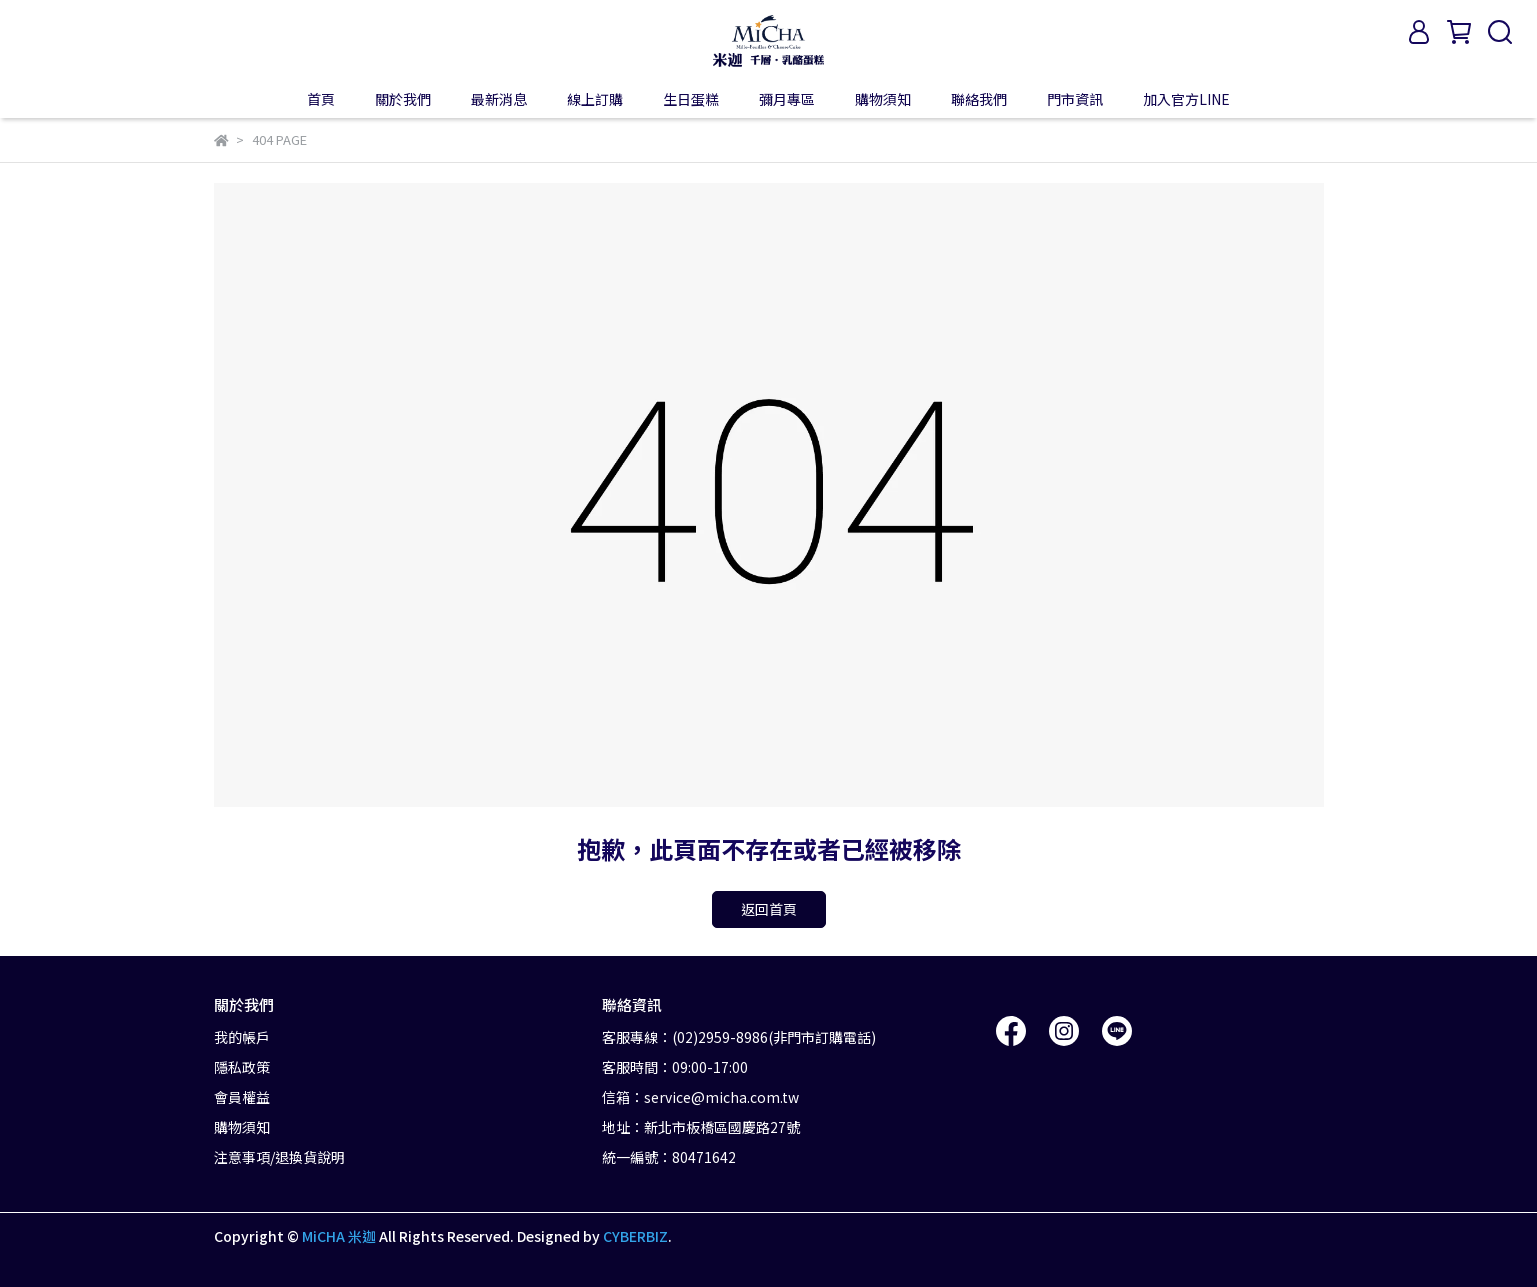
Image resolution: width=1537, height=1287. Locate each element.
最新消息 (499, 99)
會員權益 (242, 1097)
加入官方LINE (1186, 99)
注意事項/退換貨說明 (279, 1157)
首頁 (321, 99)
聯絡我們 (979, 99)
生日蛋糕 (691, 99)
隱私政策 (242, 1067)
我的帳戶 (242, 1037)
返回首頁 (769, 909)
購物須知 (883, 99)
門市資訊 (1075, 99)
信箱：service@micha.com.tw (700, 1097)
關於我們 (403, 99)
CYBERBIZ (635, 1236)
